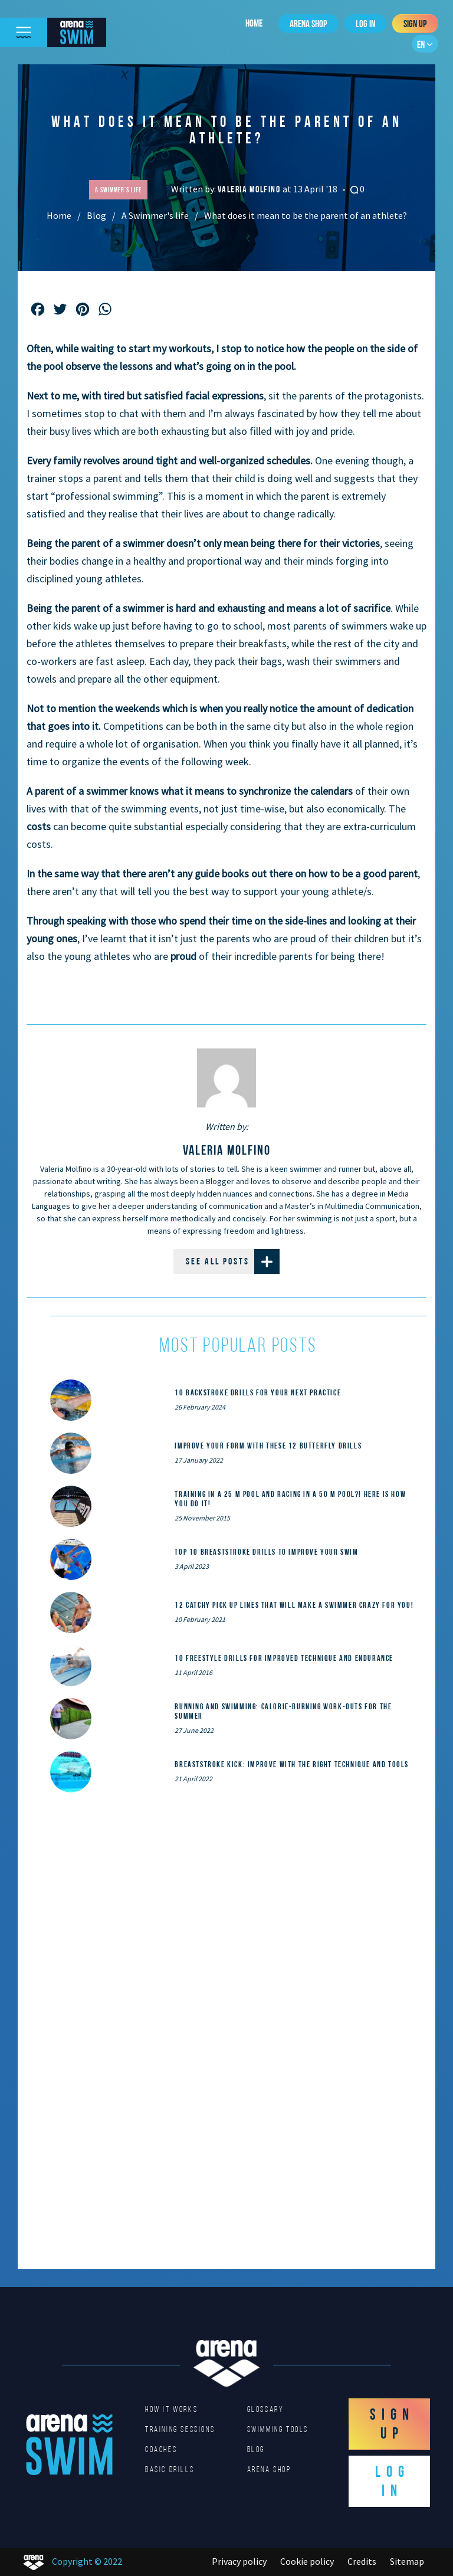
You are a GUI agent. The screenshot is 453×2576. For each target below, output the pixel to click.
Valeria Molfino (250, 189)
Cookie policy (307, 2561)
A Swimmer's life (155, 215)
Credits (361, 2561)
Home (253, 23)
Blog (96, 215)
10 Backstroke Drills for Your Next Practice (258, 1392)
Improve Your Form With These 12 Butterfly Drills (268, 1445)
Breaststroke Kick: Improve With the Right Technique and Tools (292, 1764)
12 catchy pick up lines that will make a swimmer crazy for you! (294, 1605)
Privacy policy (239, 2561)
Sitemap (407, 2561)
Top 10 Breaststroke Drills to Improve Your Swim (266, 1551)
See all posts (233, 1261)
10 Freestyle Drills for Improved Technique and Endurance (284, 1658)
